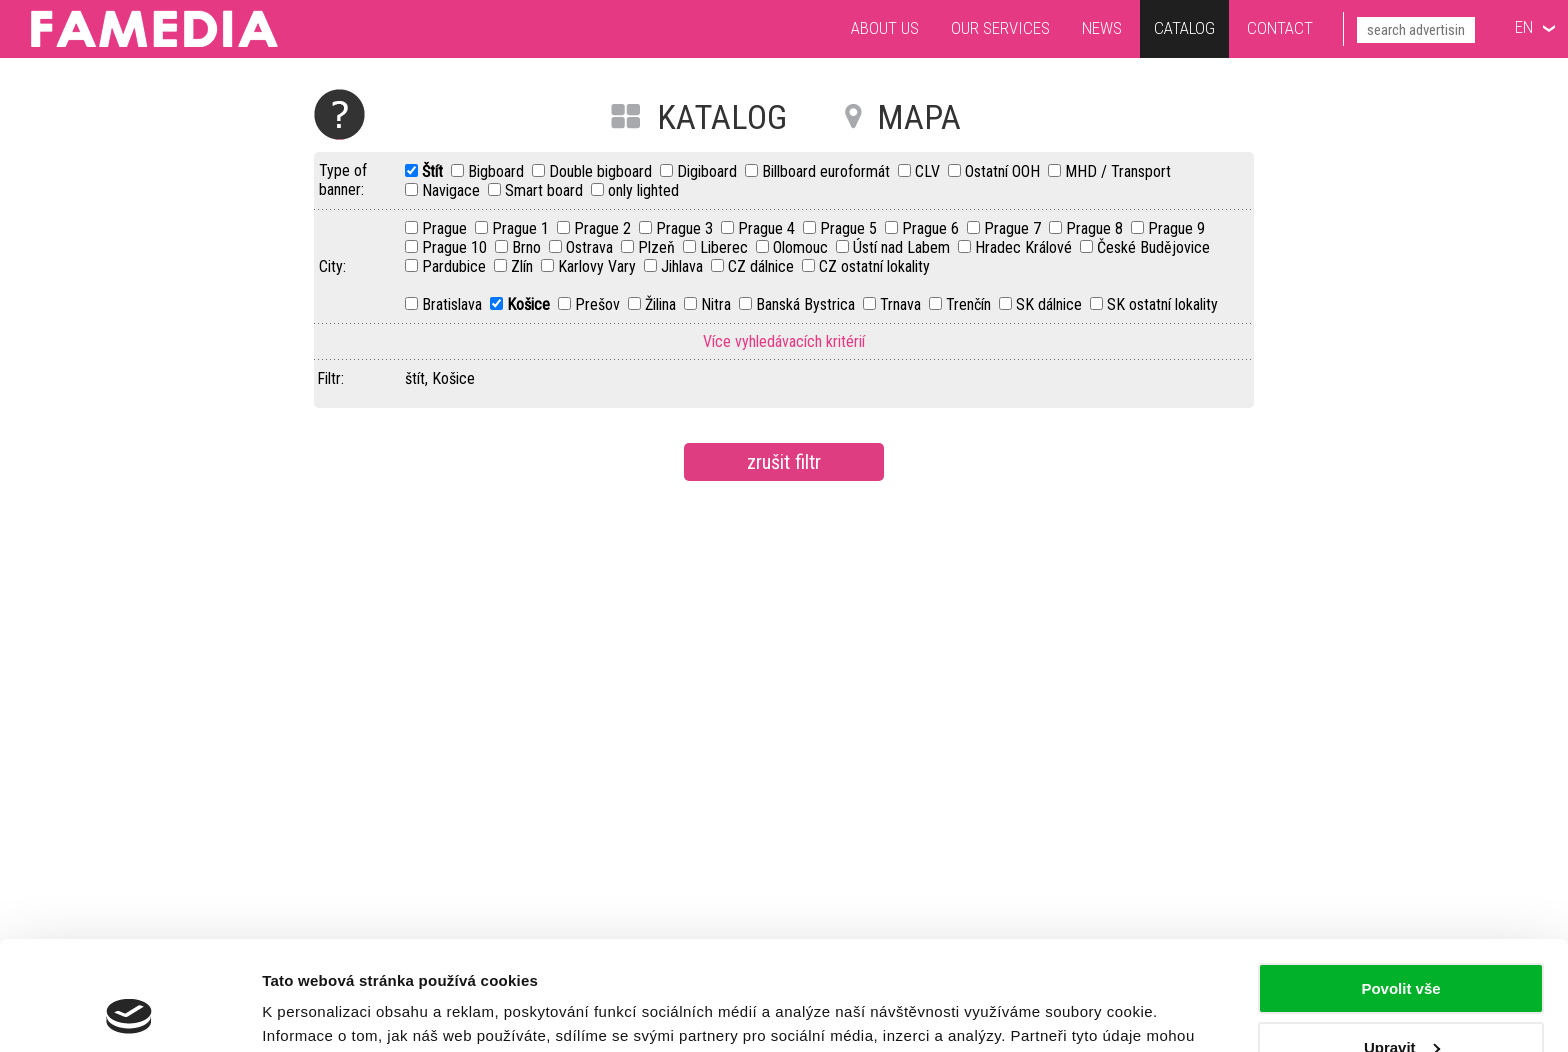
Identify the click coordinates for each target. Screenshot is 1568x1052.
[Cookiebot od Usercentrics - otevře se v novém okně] (129, 1013)
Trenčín (970, 304)
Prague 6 (932, 228)
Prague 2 (604, 228)
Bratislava (454, 304)
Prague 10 (456, 247)
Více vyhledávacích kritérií (784, 341)
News (1102, 28)
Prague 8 (1096, 228)
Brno (528, 247)
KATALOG (722, 117)
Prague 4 (768, 228)
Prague (446, 228)
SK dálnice (1051, 304)
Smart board (546, 190)
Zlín (524, 266)
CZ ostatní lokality (874, 266)
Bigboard (498, 171)
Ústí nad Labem (903, 247)
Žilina (662, 304)
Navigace (453, 190)
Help (339, 114)
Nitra (718, 304)
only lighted (643, 190)
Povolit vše (1400, 886)
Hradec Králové (1025, 247)
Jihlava (684, 266)
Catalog (1184, 28)
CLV (929, 171)
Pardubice (456, 266)
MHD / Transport (1118, 171)
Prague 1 (522, 228)
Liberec (726, 247)
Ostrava (591, 247)
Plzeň (658, 247)
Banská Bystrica (807, 304)
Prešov (599, 304)
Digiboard (709, 171)
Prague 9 (1176, 228)
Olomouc (802, 247)
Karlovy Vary (599, 266)
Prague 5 (850, 228)
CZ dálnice (763, 266)
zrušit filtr (784, 462)
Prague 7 (1014, 228)
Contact (1280, 28)
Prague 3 (686, 228)
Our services (1000, 28)
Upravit (1402, 944)
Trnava (902, 304)
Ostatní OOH (1004, 171)
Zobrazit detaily (318, 1012)
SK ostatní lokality (1162, 304)
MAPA (919, 117)
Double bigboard (602, 171)
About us (885, 28)
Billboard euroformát (828, 171)
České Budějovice (1153, 247)
